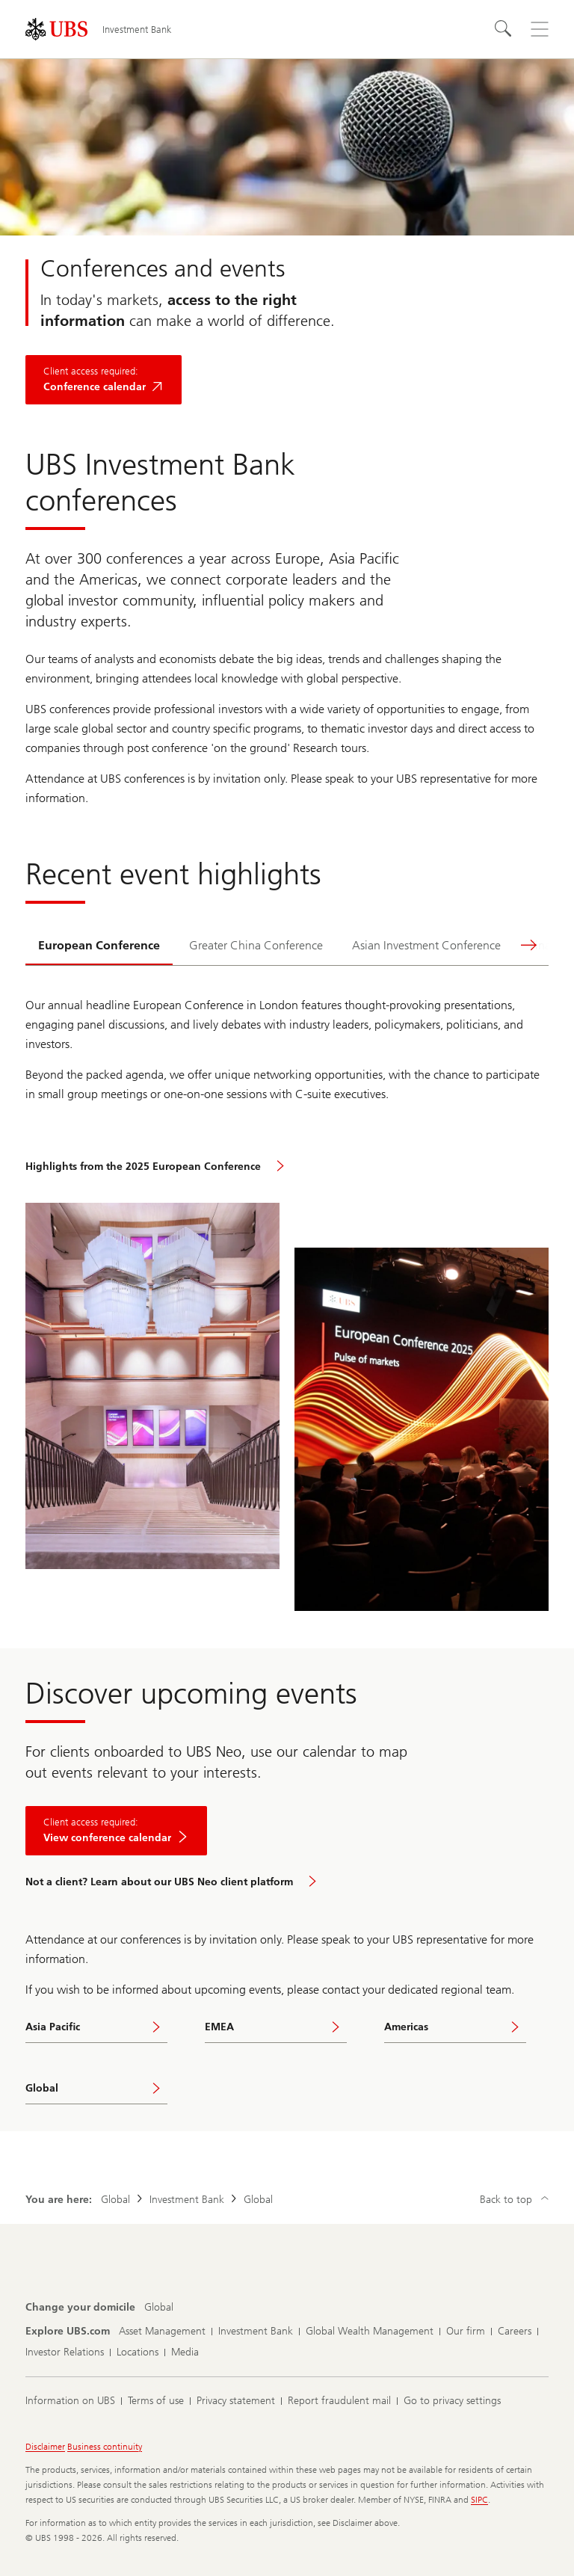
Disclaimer (45, 2446)
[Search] (504, 29)
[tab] (99, 946)
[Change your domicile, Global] (158, 2308)
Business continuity (104, 2446)
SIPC (479, 2500)
